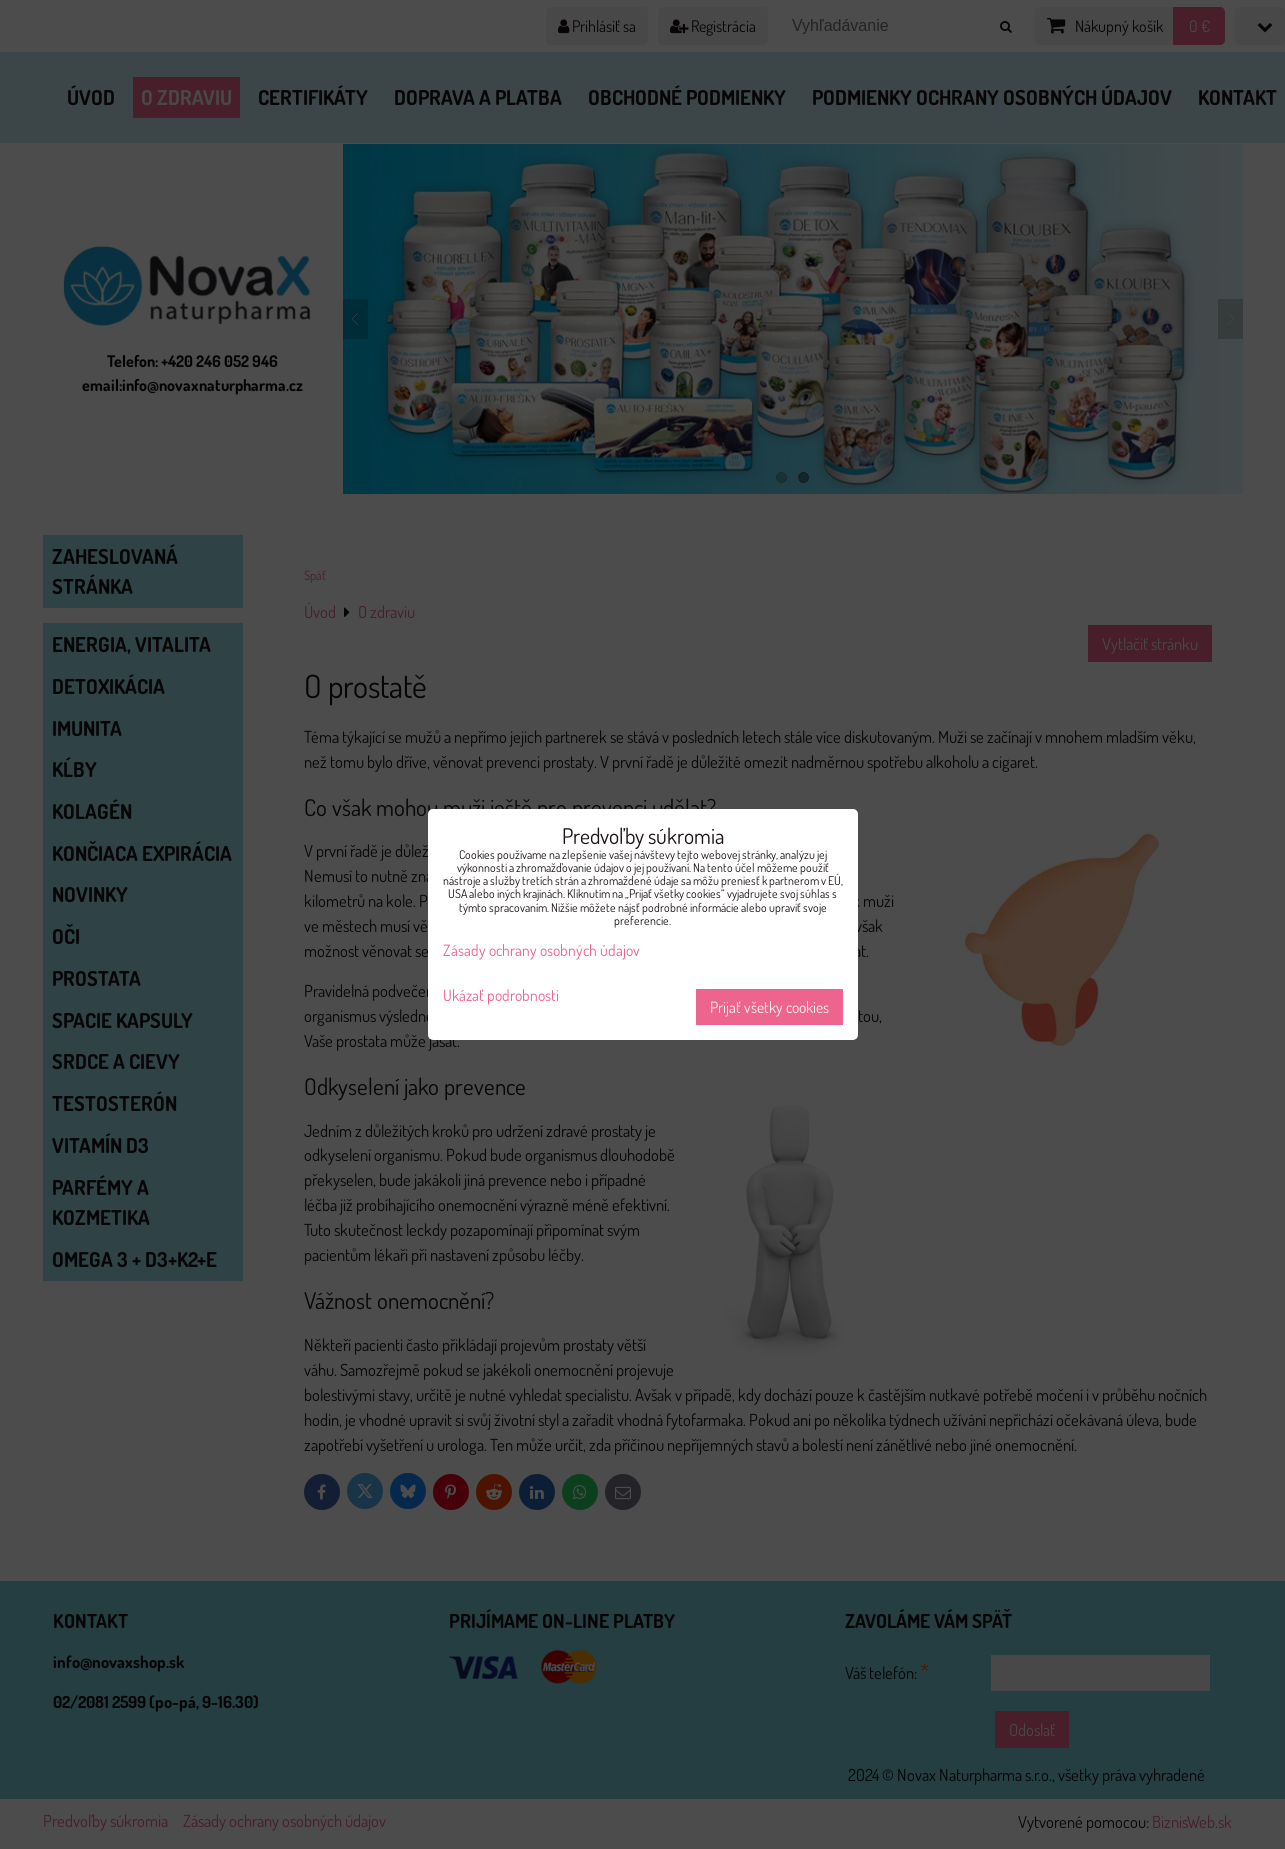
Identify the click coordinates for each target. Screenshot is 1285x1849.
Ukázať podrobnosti (501, 995)
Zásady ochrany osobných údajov (541, 950)
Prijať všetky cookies (769, 1007)
